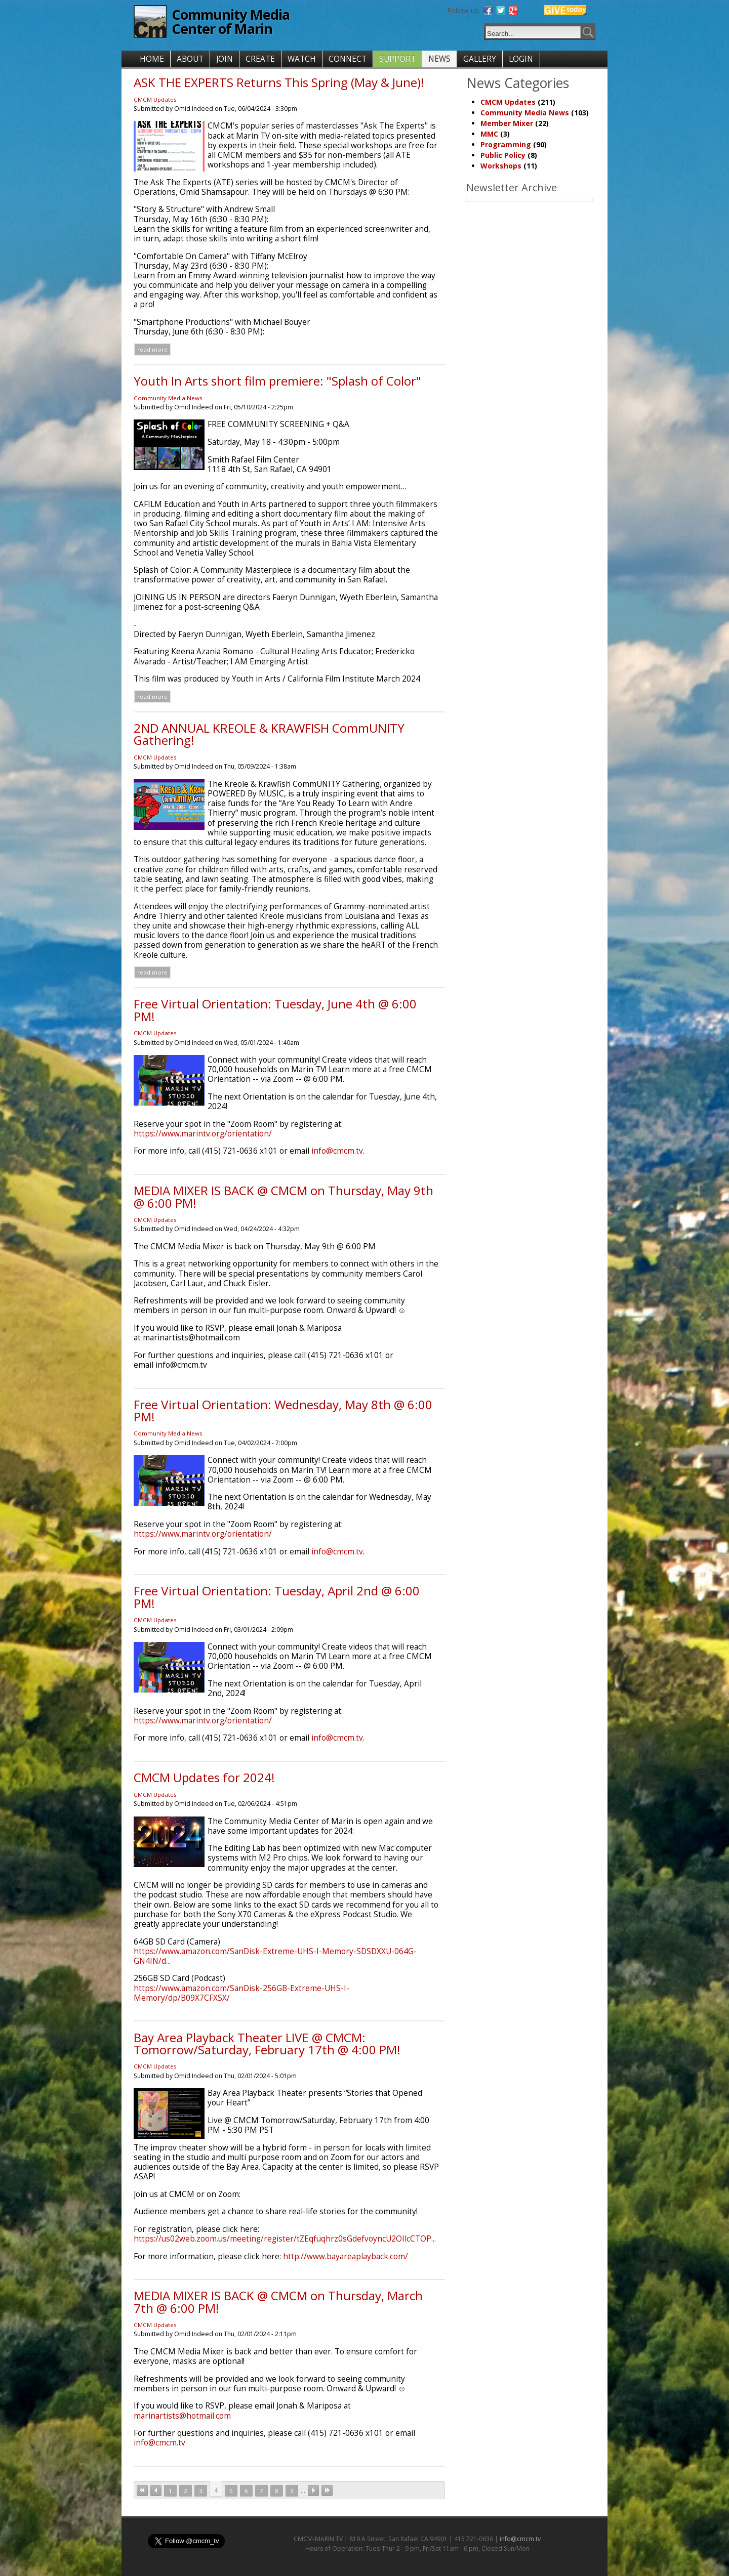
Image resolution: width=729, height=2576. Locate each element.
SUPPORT (397, 59)
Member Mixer (506, 123)
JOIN (224, 59)
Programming (505, 144)
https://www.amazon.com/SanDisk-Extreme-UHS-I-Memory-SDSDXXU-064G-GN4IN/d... (275, 1956)
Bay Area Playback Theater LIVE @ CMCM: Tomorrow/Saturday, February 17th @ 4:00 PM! (267, 2043)
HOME (152, 59)
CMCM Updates (155, 99)
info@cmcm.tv (337, 1151)
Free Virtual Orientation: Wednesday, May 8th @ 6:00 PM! (283, 1410)
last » (327, 2490)
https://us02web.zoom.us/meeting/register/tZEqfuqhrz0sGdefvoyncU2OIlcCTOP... (285, 2238)
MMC (489, 134)
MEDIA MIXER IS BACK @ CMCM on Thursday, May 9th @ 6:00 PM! (283, 1196)
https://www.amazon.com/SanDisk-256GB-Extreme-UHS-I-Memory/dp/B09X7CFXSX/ (241, 1993)
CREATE (260, 59)
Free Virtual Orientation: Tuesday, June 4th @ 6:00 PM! (275, 1009)
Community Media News (168, 398)
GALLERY (479, 59)
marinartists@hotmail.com (182, 2416)
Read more (152, 349)
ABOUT (190, 59)
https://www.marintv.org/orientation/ (203, 1133)
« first (142, 2490)
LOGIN (521, 59)
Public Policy (502, 155)
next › (313, 2490)
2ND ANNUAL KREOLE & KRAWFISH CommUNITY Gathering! (269, 734)
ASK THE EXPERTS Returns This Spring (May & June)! (279, 82)
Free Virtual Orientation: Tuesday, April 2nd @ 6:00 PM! (277, 1596)
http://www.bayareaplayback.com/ (345, 2256)
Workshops (500, 166)
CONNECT (348, 59)
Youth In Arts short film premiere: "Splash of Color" (277, 380)
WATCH (302, 59)
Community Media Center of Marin (231, 21)
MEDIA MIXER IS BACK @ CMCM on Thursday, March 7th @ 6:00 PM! (278, 2301)
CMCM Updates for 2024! (204, 1777)
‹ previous (155, 2490)
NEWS (439, 59)
